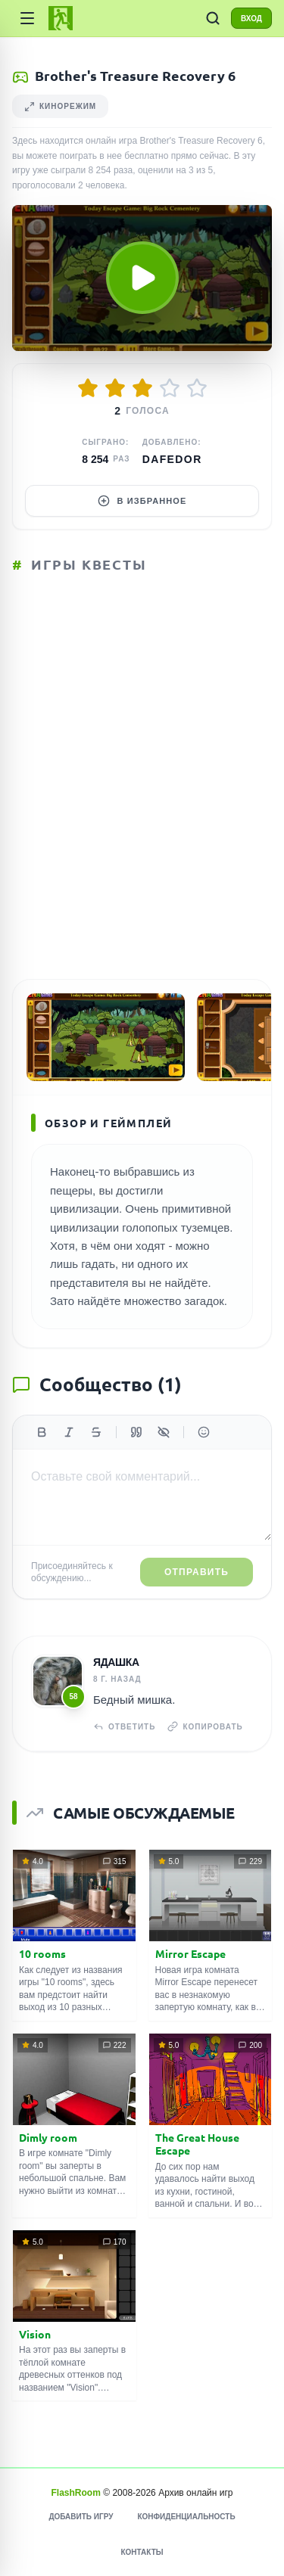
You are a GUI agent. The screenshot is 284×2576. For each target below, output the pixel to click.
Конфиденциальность (186, 2516)
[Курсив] (69, 1432)
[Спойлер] (163, 1432)
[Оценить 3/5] (142, 388)
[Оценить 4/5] (170, 388)
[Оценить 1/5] (88, 388)
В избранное (142, 501)
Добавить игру (80, 2516)
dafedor (172, 459)
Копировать (204, 1726)
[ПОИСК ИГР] (212, 18)
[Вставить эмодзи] (203, 1432)
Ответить (124, 1726)
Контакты (141, 2552)
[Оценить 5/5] (197, 388)
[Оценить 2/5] (115, 388)
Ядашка (116, 1662)
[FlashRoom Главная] (60, 18)
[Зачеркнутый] (96, 1432)
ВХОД (251, 18)
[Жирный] (41, 1432)
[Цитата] (136, 1432)
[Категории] (27, 18)
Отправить (196, 1572)
